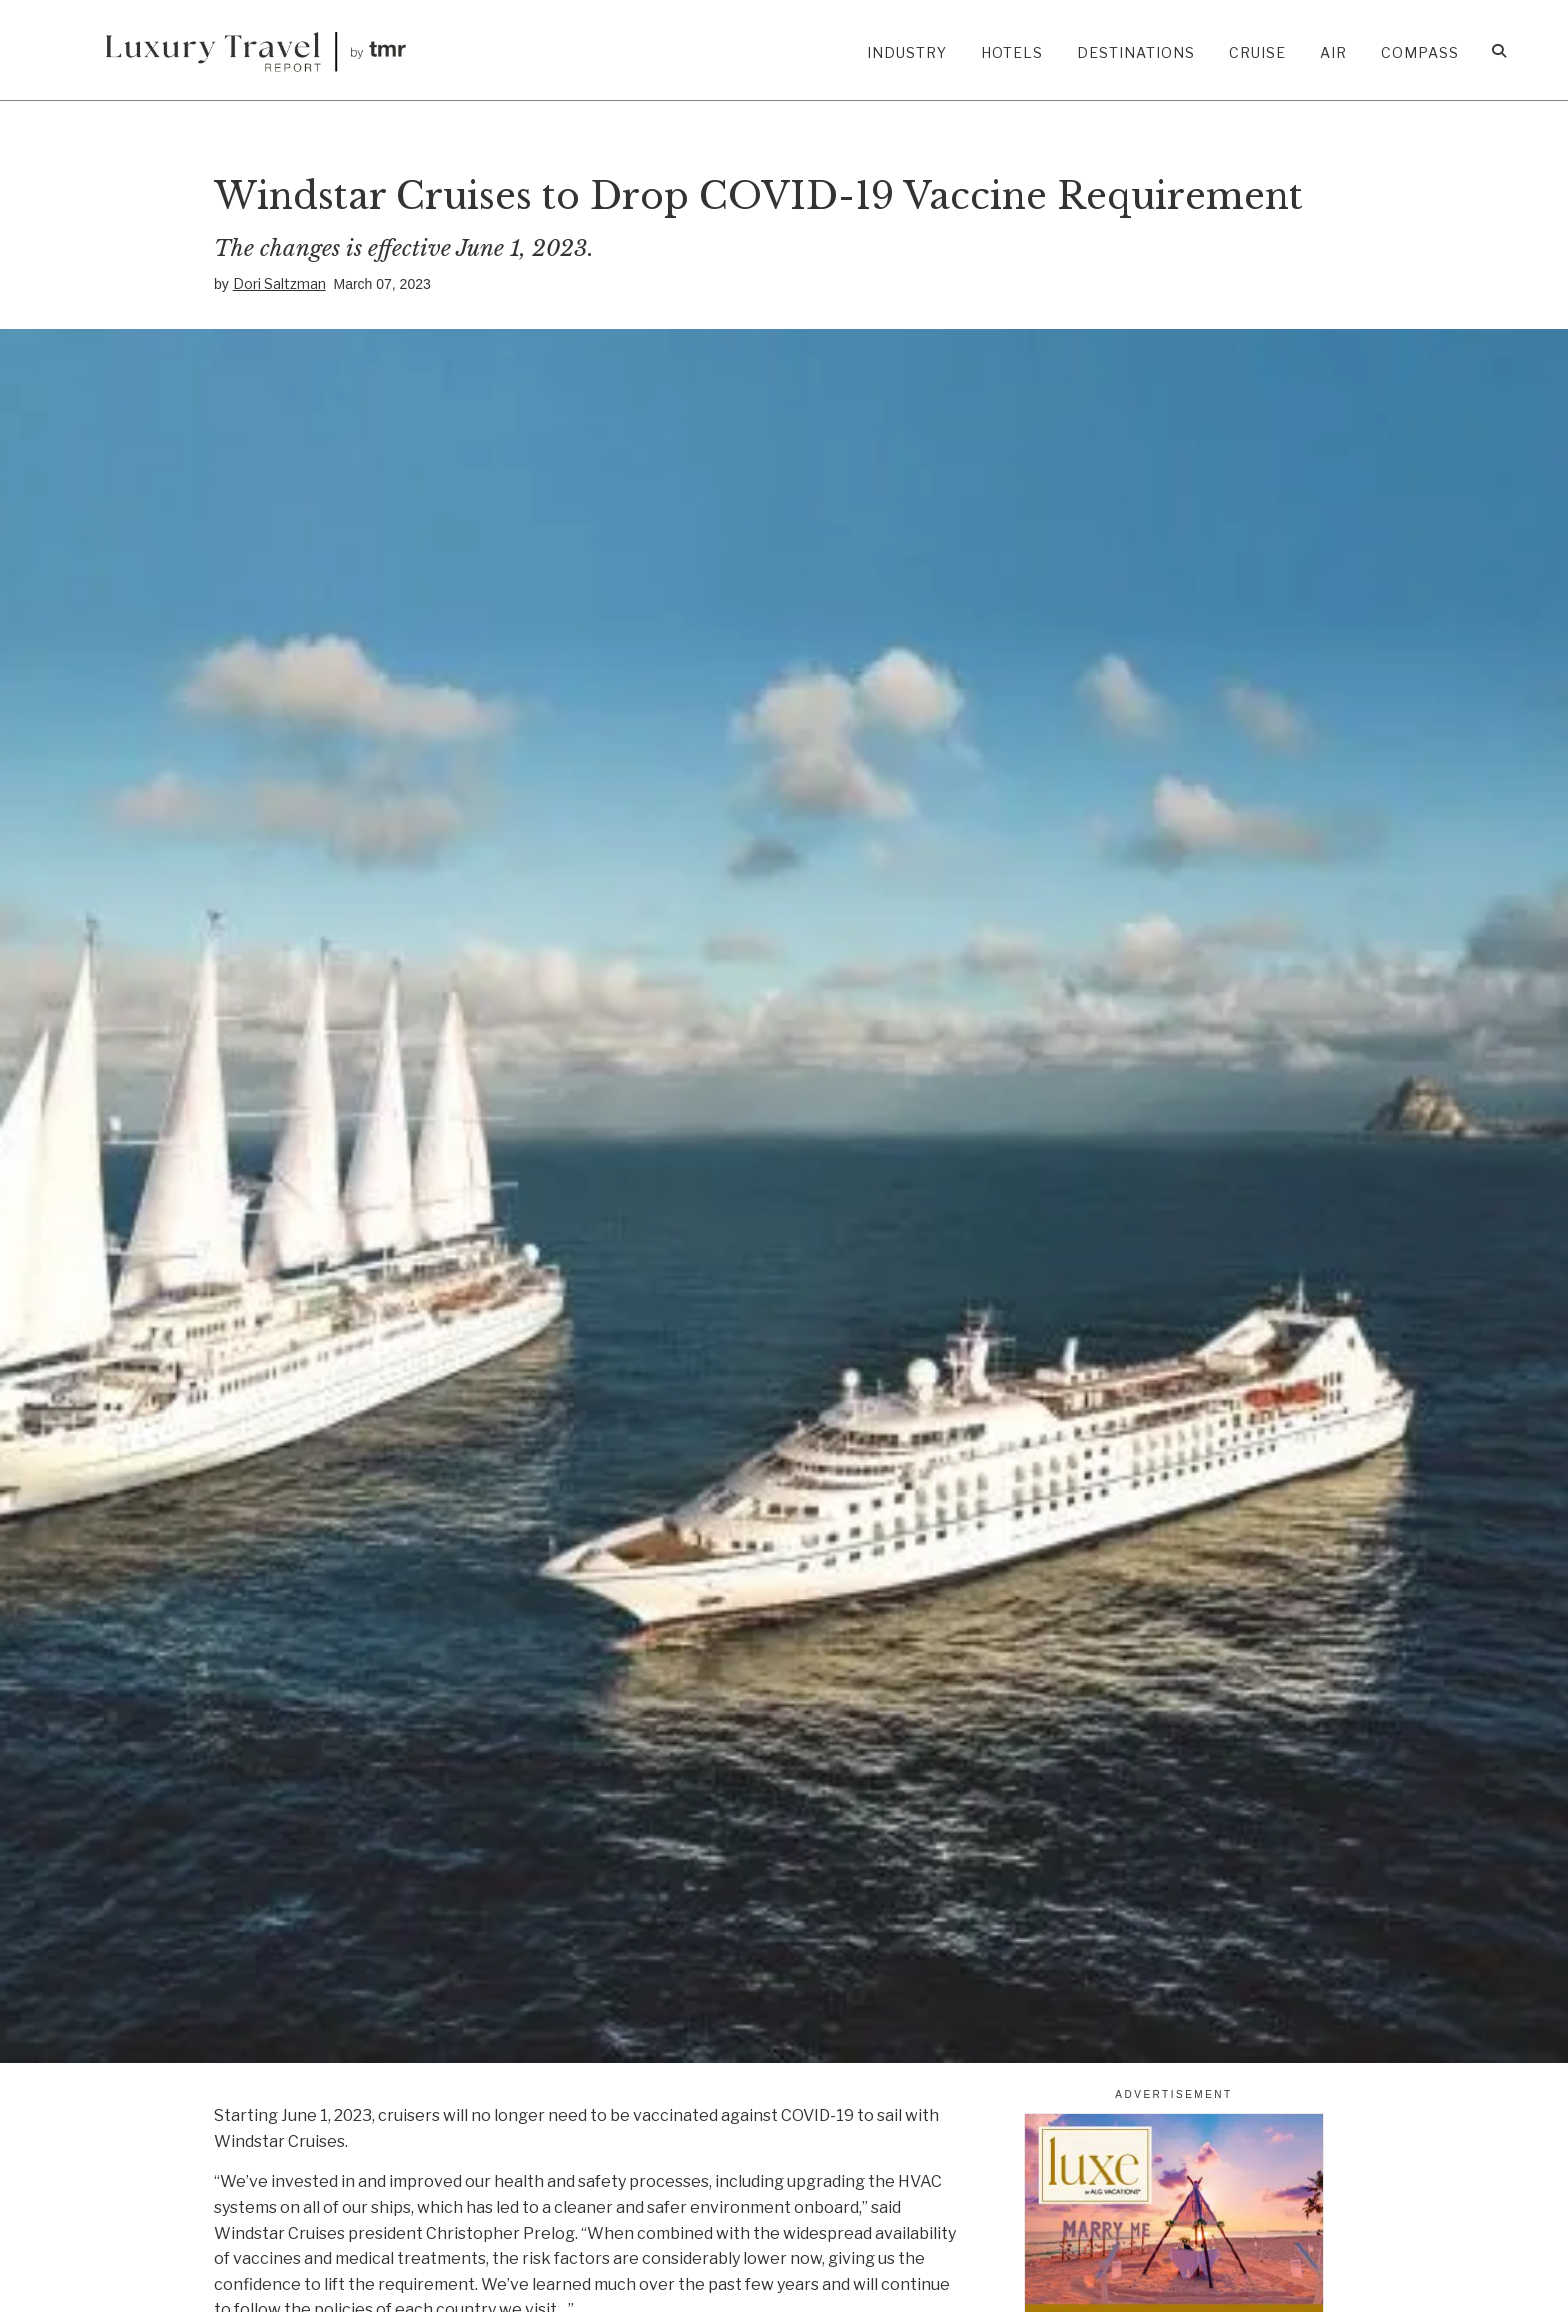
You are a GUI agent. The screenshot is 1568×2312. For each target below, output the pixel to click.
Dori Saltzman (279, 283)
